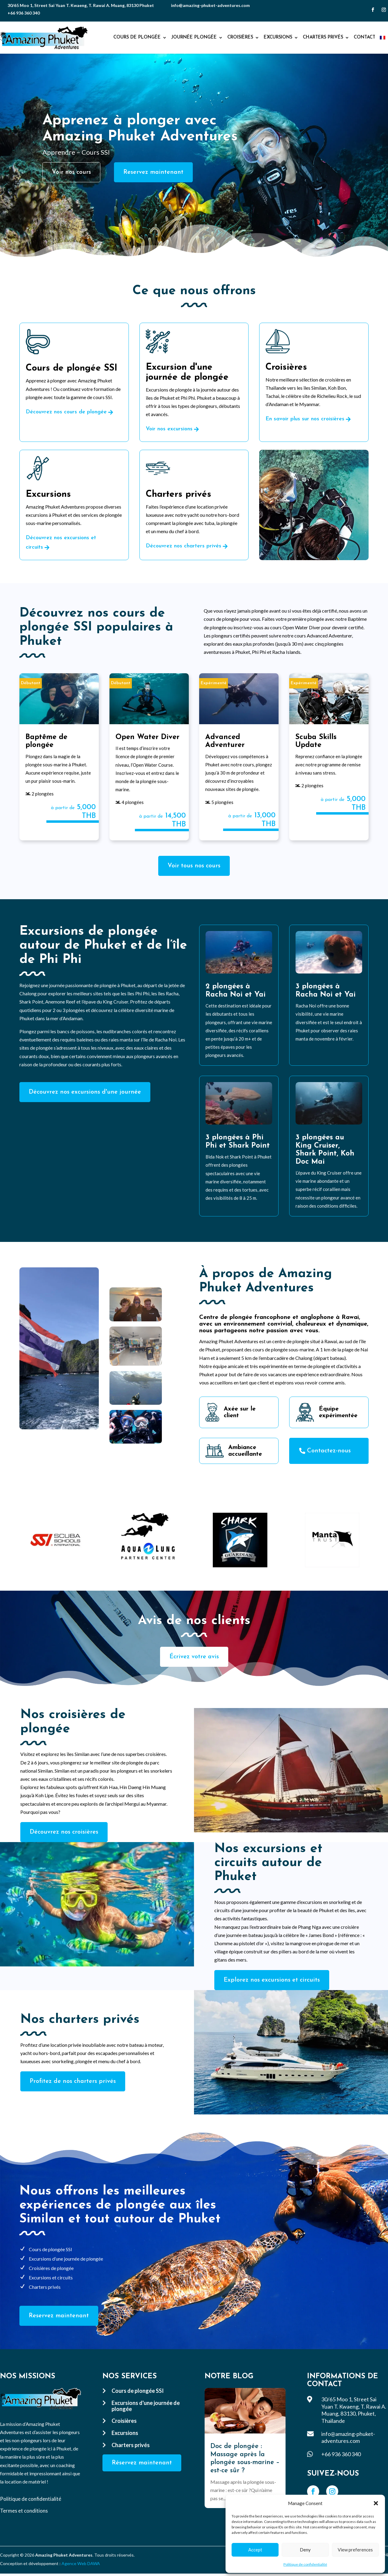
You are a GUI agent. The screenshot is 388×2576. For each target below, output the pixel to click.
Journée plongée (194, 37)
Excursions (278, 37)
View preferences (355, 2549)
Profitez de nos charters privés (73, 2081)
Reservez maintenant (153, 172)
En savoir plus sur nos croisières (305, 419)
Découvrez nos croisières (64, 1832)
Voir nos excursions (169, 429)
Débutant (30, 683)
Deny (305, 2549)
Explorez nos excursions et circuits (272, 1980)
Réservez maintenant (142, 2463)
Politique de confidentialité (305, 2564)
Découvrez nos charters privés (183, 546)
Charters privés (323, 37)
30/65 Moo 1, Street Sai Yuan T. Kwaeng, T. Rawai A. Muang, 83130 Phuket (81, 5)
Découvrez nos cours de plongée (66, 412)
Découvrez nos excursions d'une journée (85, 1092)
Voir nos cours (71, 172)
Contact (364, 37)
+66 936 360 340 (24, 12)
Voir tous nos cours (194, 866)
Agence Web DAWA (81, 2563)
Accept (255, 2549)
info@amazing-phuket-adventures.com (210, 5)
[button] (376, 2503)
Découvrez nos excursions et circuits (61, 542)
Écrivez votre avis (194, 1657)
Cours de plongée (137, 37)
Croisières (240, 37)
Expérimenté (213, 683)
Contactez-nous (329, 1451)
